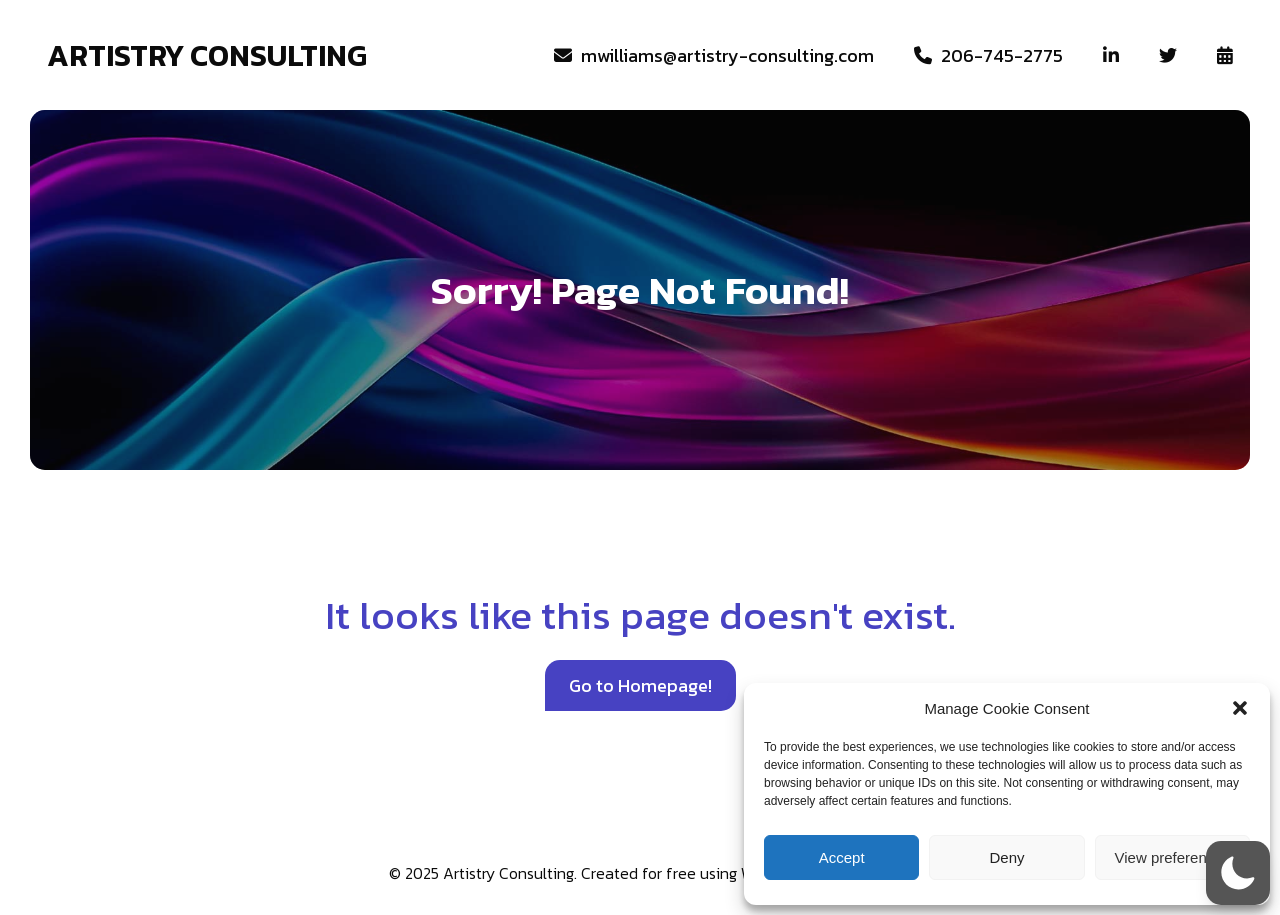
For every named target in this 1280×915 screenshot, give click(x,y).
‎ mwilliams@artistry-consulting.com (714, 55)
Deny (1006, 857)
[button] (1240, 708)
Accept (842, 857)
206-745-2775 (988, 55)
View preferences (1173, 857)
